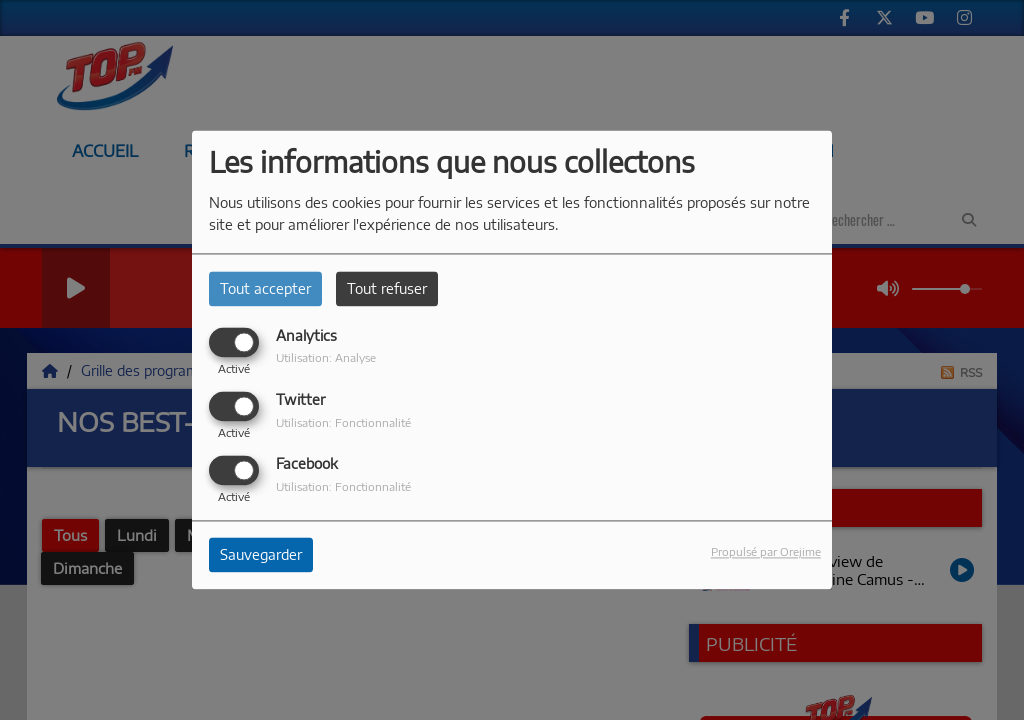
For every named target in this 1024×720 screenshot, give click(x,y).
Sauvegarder (261, 555)
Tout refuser (387, 288)
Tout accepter (265, 288)
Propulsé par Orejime (766, 552)
